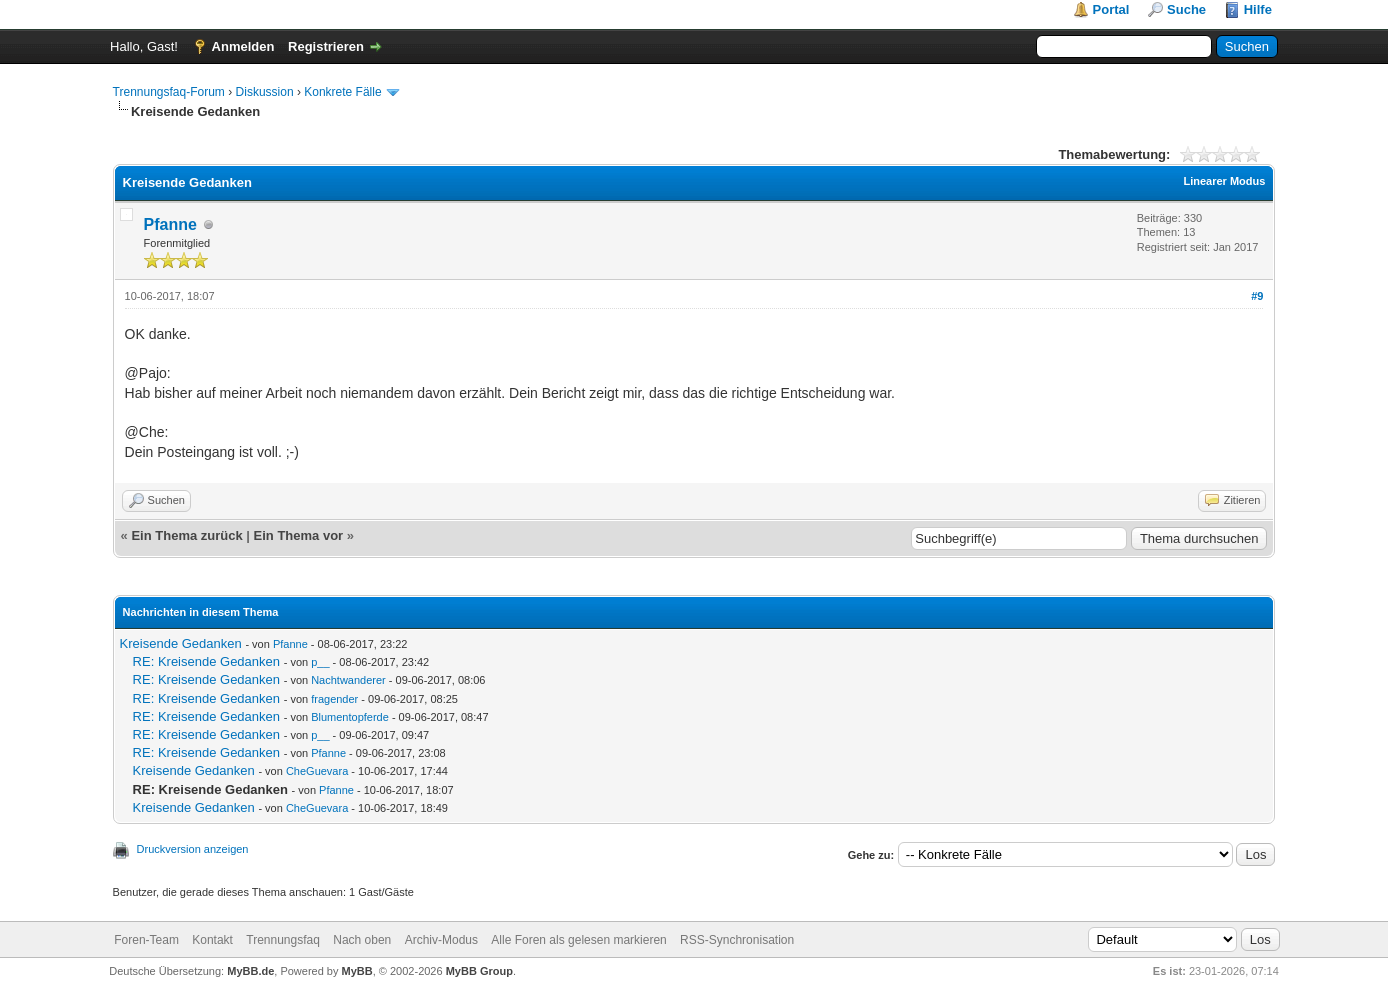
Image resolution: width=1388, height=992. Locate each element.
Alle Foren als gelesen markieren (578, 940)
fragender (334, 699)
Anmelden (243, 46)
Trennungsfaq (283, 940)
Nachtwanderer (348, 680)
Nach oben (362, 940)
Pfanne (170, 224)
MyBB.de (250, 971)
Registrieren (326, 46)
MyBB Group (479, 971)
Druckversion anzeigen (193, 849)
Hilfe (1258, 9)
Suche (1186, 9)
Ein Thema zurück (186, 535)
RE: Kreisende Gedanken (206, 661)
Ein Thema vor (299, 535)
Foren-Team (146, 940)
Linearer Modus (1224, 181)
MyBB (357, 971)
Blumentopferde (350, 717)
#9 (1257, 296)
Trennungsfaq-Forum (169, 92)
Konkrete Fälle (342, 92)
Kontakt (212, 940)
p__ (320, 662)
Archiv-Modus (441, 940)
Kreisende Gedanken (181, 643)
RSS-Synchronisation (737, 940)
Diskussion (265, 92)
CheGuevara (317, 771)
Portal (1111, 9)
